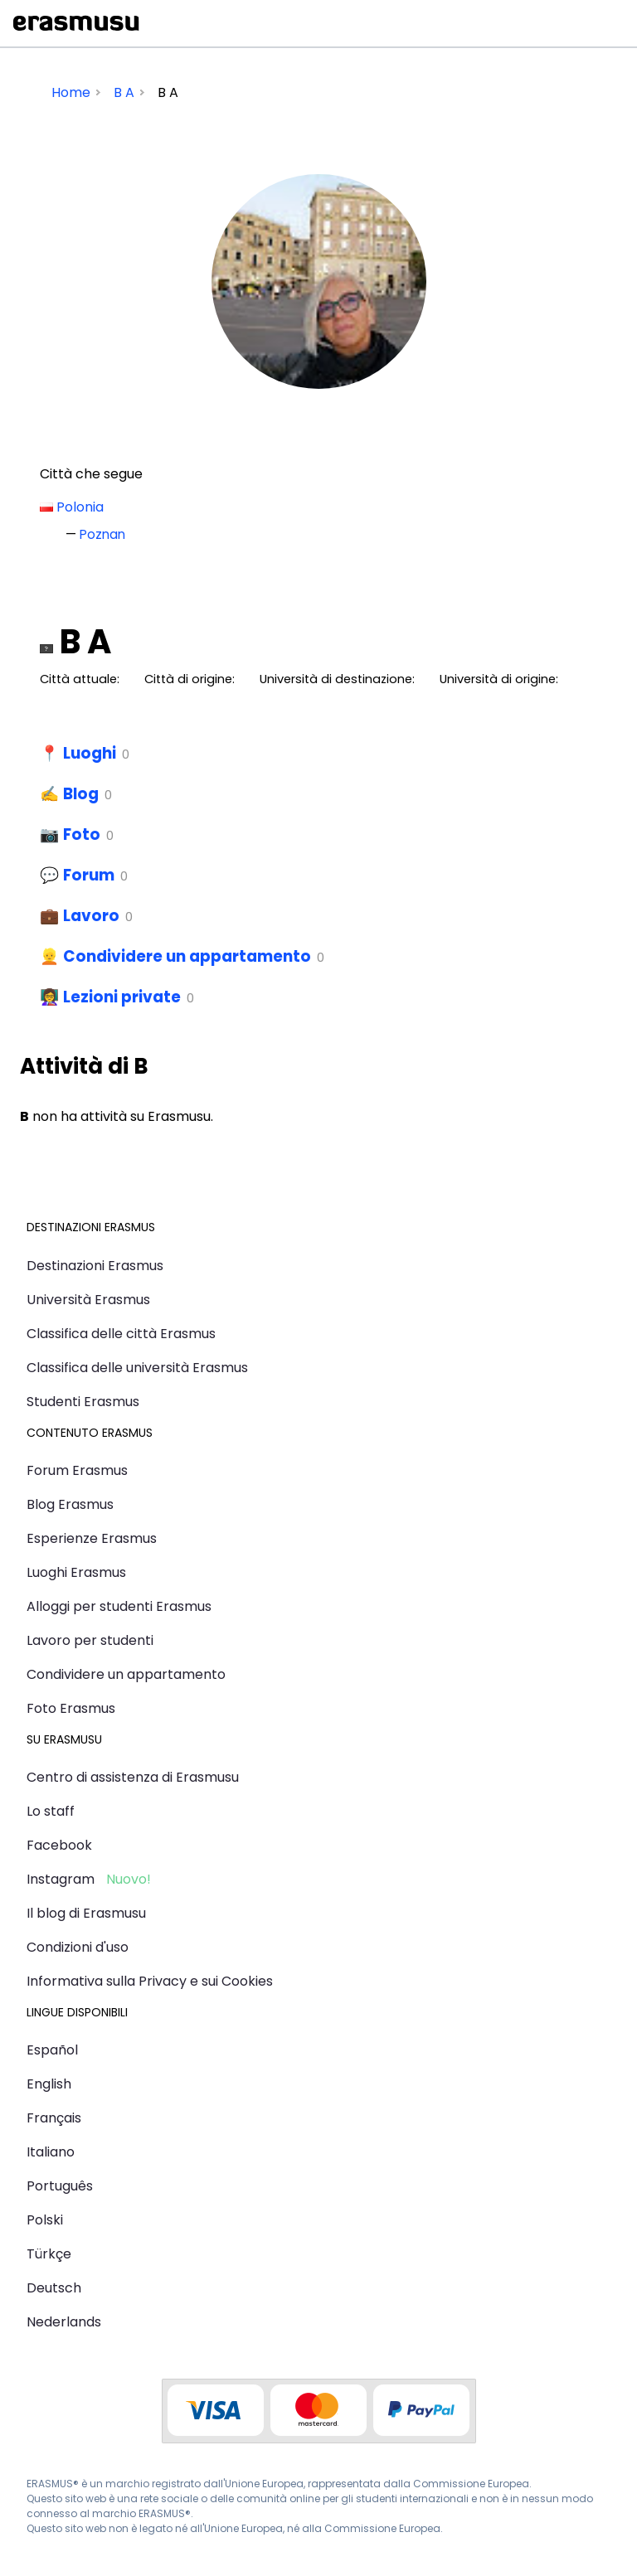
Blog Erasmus (70, 1504)
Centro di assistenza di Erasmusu (133, 1777)
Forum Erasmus (77, 1470)
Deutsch (54, 2287)
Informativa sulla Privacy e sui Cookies (150, 1981)
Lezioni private (122, 997)
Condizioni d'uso (78, 1947)
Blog (81, 794)
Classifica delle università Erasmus (137, 1367)
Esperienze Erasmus (92, 1538)
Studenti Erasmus (83, 1401)
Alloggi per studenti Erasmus (119, 1606)
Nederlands (64, 2321)
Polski (45, 2219)
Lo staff (51, 1811)
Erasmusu (76, 23)
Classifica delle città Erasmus (121, 1333)
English (49, 2083)
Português (60, 2185)
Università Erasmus (88, 1299)
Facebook (59, 1845)
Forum (88, 875)
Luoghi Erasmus (76, 1572)
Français (54, 2117)
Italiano (51, 2151)
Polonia (80, 507)
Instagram (61, 1879)
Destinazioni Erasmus (95, 1265)
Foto (81, 834)
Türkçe (49, 2253)
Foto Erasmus (71, 1708)
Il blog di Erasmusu (86, 1913)
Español (52, 2049)
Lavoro (91, 916)
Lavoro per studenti (90, 1640)
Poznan (102, 534)
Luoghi (89, 753)
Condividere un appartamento (187, 956)
